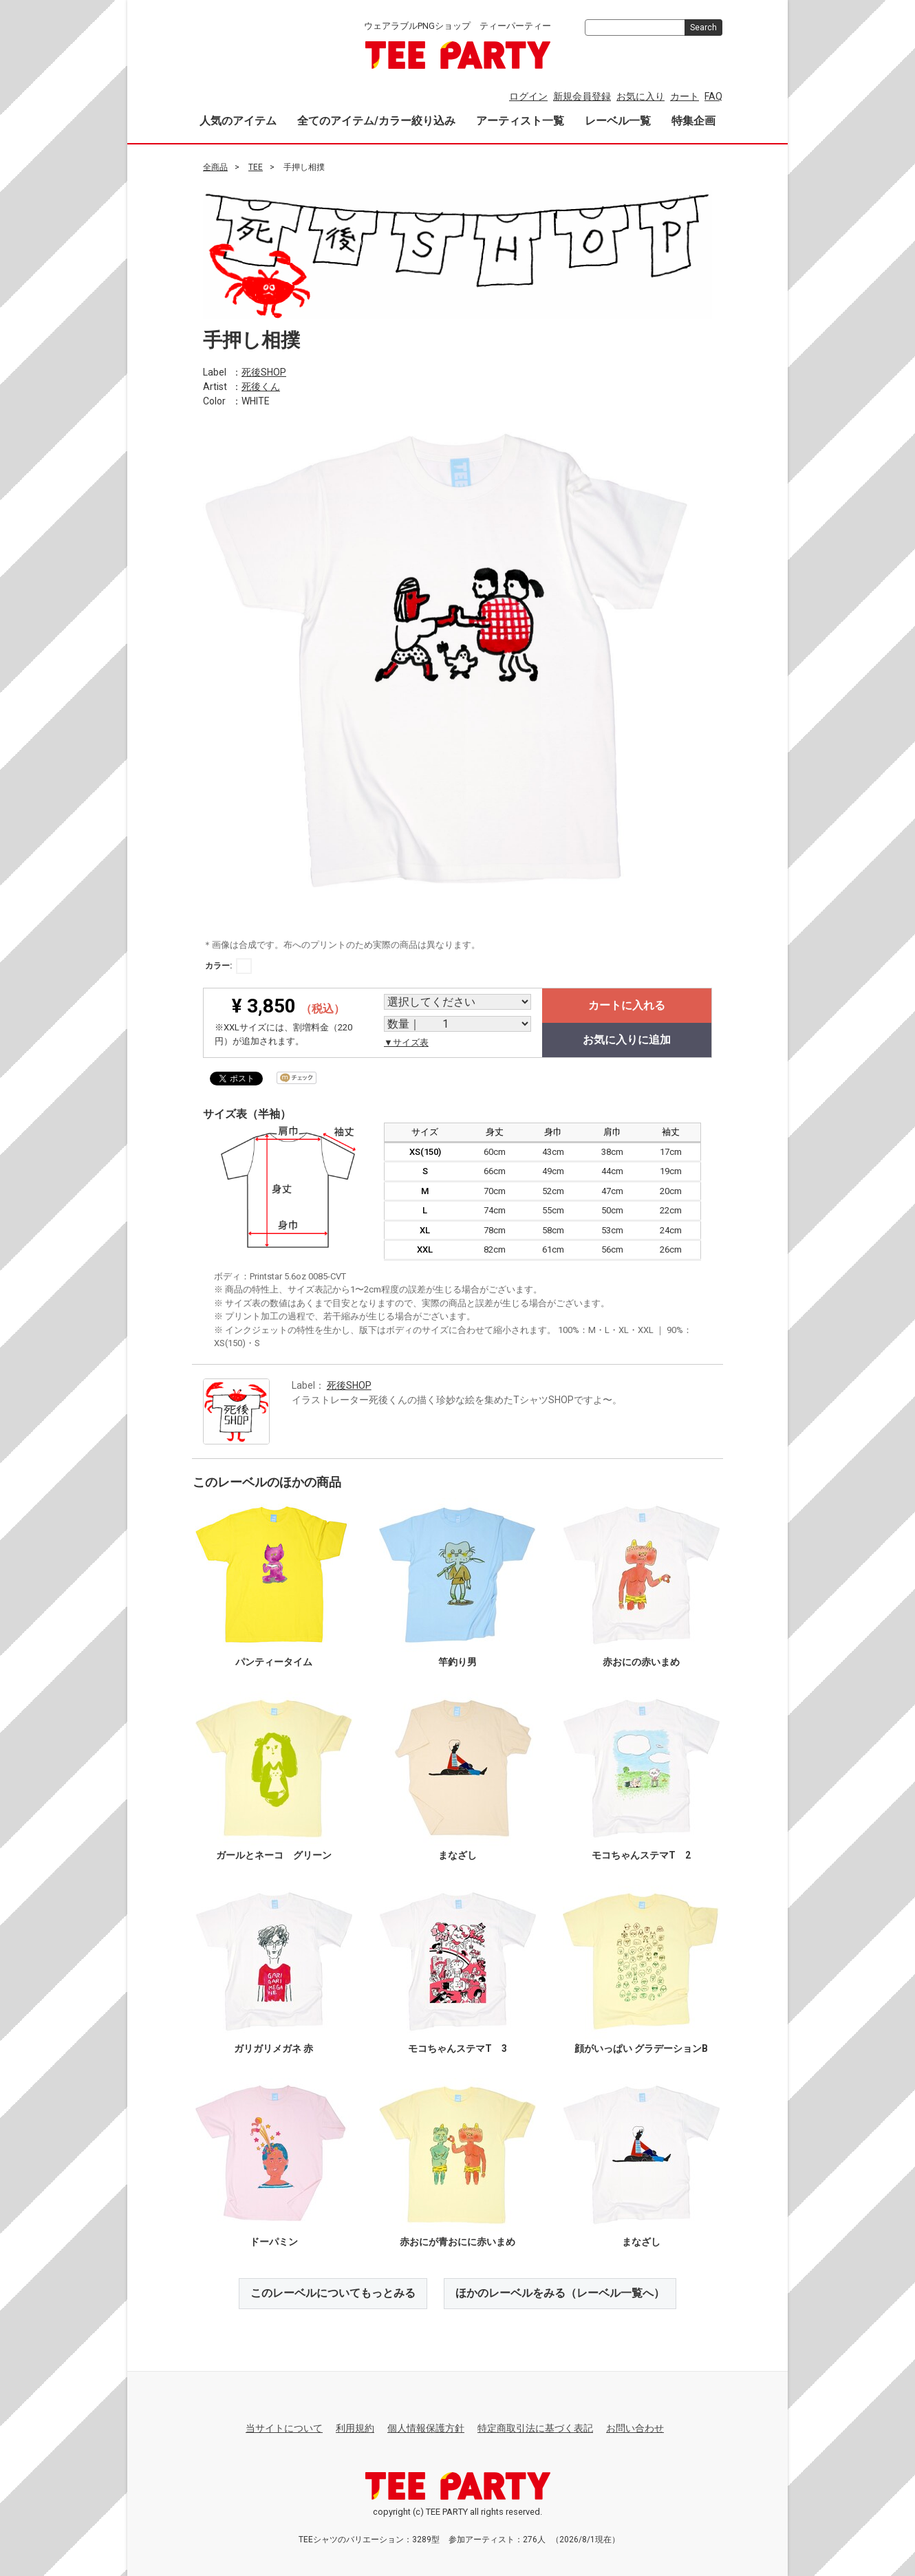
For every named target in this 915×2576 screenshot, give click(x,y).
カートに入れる (626, 1005)
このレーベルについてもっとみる (333, 2292)
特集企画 (693, 120)
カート (684, 96)
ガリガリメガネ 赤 (273, 2048)
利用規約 (355, 2428)
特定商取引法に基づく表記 (535, 2428)
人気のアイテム (238, 120)
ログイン (528, 96)
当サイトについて (284, 2428)
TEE (255, 167)
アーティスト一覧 (520, 120)
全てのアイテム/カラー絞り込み (376, 120)
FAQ (713, 96)
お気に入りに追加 (627, 1039)
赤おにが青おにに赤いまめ (457, 2241)
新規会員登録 (582, 96)
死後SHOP (263, 371)
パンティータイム (273, 1661)
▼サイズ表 (406, 1042)
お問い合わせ (635, 2428)
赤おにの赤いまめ (641, 1661)
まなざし (457, 1855)
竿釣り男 (457, 1661)
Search (703, 27)
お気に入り (640, 96)
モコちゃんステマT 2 (641, 1855)
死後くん (260, 385)
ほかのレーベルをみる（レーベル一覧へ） (560, 2292)
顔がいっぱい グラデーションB (641, 2048)
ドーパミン (274, 2241)
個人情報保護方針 (425, 2428)
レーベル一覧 (618, 120)
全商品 (215, 167)
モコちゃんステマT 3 (457, 2048)
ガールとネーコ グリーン (274, 1855)
